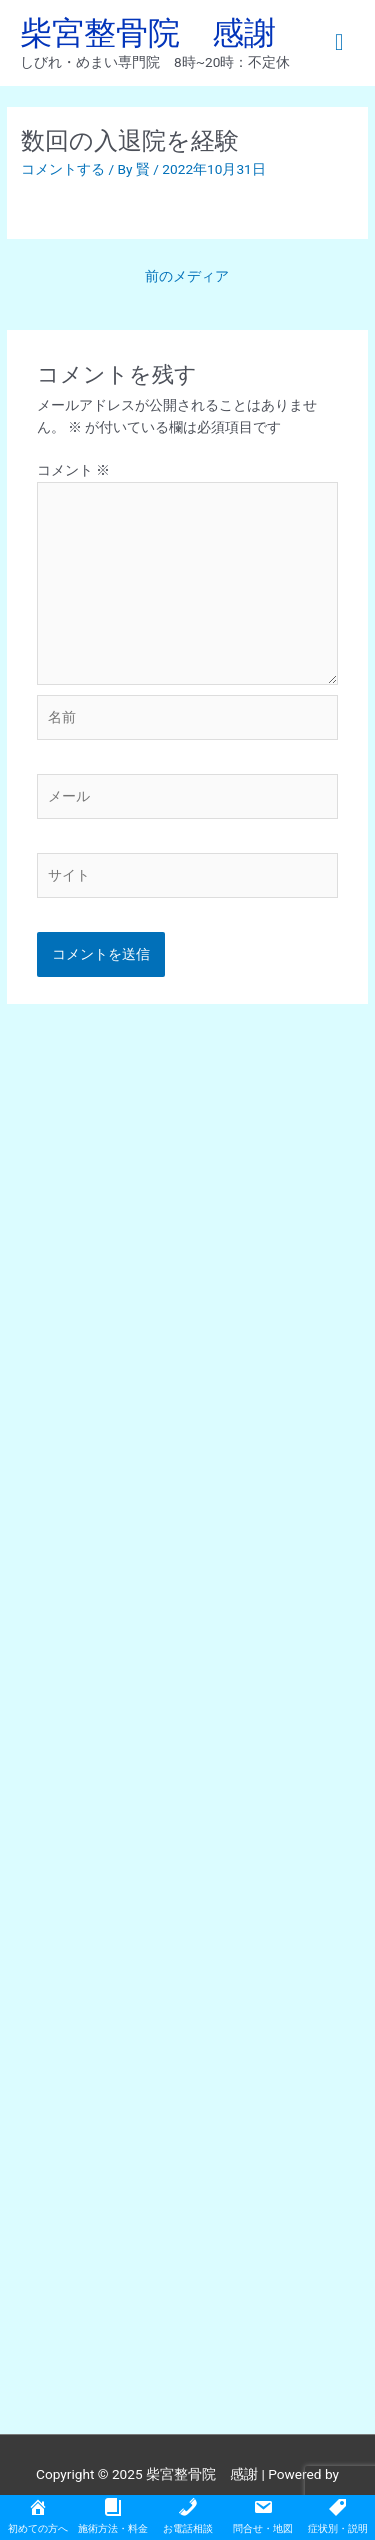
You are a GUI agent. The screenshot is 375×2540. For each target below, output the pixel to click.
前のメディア (187, 276)
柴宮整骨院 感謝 (148, 33)
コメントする (63, 169)
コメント (73, 470)
